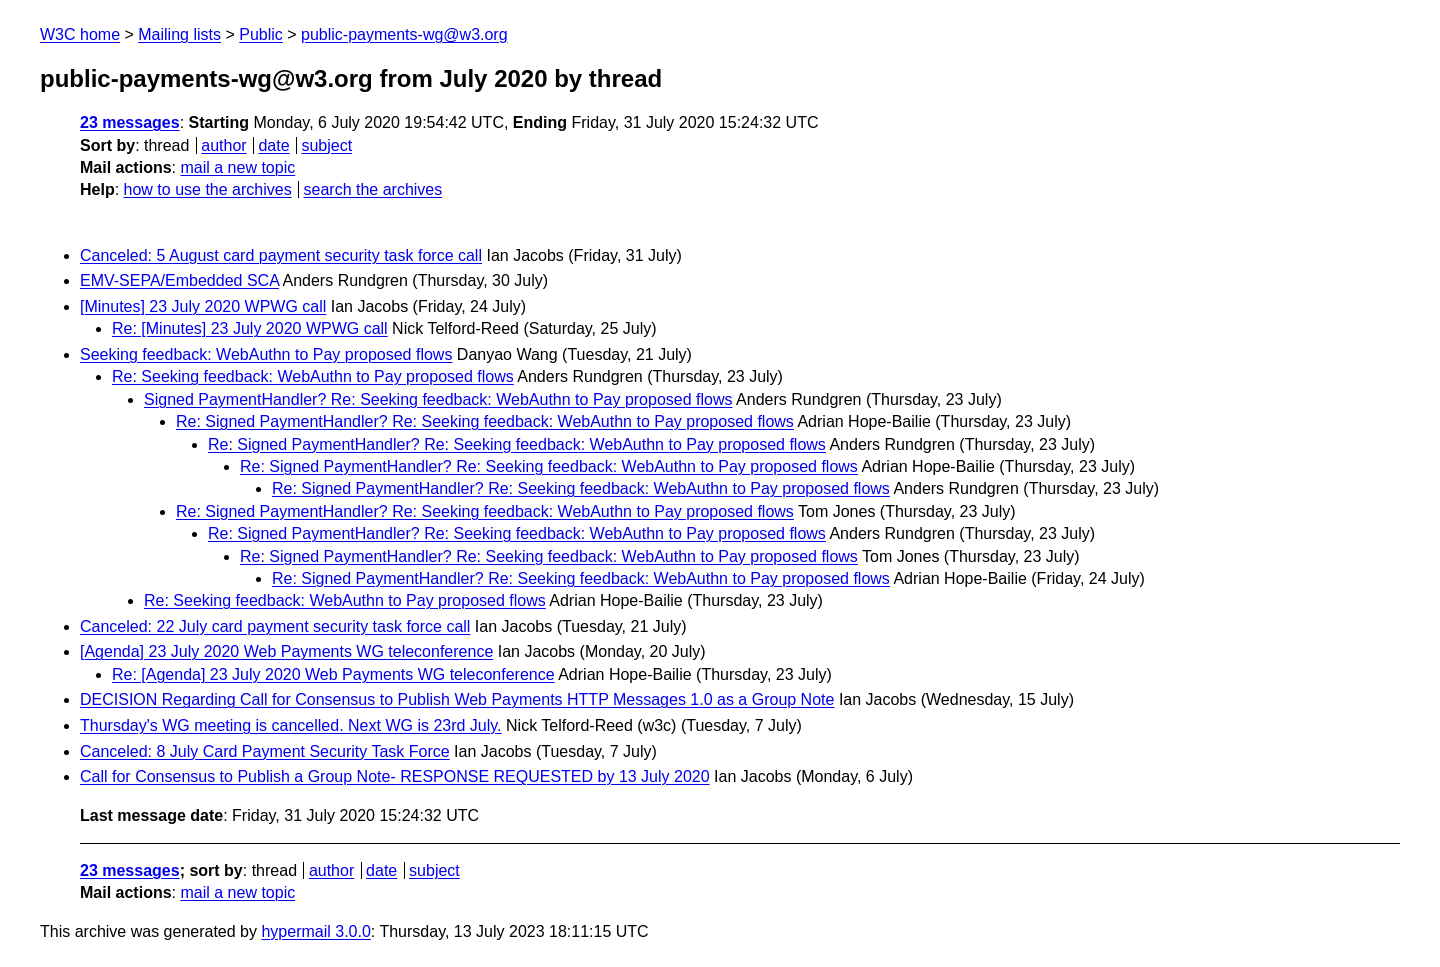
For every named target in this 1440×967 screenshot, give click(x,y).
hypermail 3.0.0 (315, 931)
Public (261, 34)
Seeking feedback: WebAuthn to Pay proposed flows (266, 354)
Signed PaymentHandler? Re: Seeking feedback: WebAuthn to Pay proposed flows (438, 399)
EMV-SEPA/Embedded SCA (179, 280)
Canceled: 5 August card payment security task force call (281, 255)
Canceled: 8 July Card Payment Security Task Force (265, 751)
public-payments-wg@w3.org (404, 34)
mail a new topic (237, 167)
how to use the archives (208, 189)
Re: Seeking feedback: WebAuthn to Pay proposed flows (313, 376)
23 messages (130, 122)
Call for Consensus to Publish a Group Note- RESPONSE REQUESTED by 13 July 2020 (395, 776)
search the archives (373, 189)
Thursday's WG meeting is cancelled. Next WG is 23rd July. (291, 725)
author (223, 145)
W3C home (80, 34)
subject (326, 145)
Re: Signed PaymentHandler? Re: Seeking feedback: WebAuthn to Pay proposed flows (485, 421)
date (273, 145)
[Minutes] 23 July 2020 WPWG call (203, 306)
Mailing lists (179, 34)
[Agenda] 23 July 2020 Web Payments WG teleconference (286, 651)
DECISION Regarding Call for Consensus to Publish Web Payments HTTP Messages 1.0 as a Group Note (457, 699)
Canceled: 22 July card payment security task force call (275, 626)
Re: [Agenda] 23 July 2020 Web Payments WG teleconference (333, 674)
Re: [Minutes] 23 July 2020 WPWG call (250, 328)
